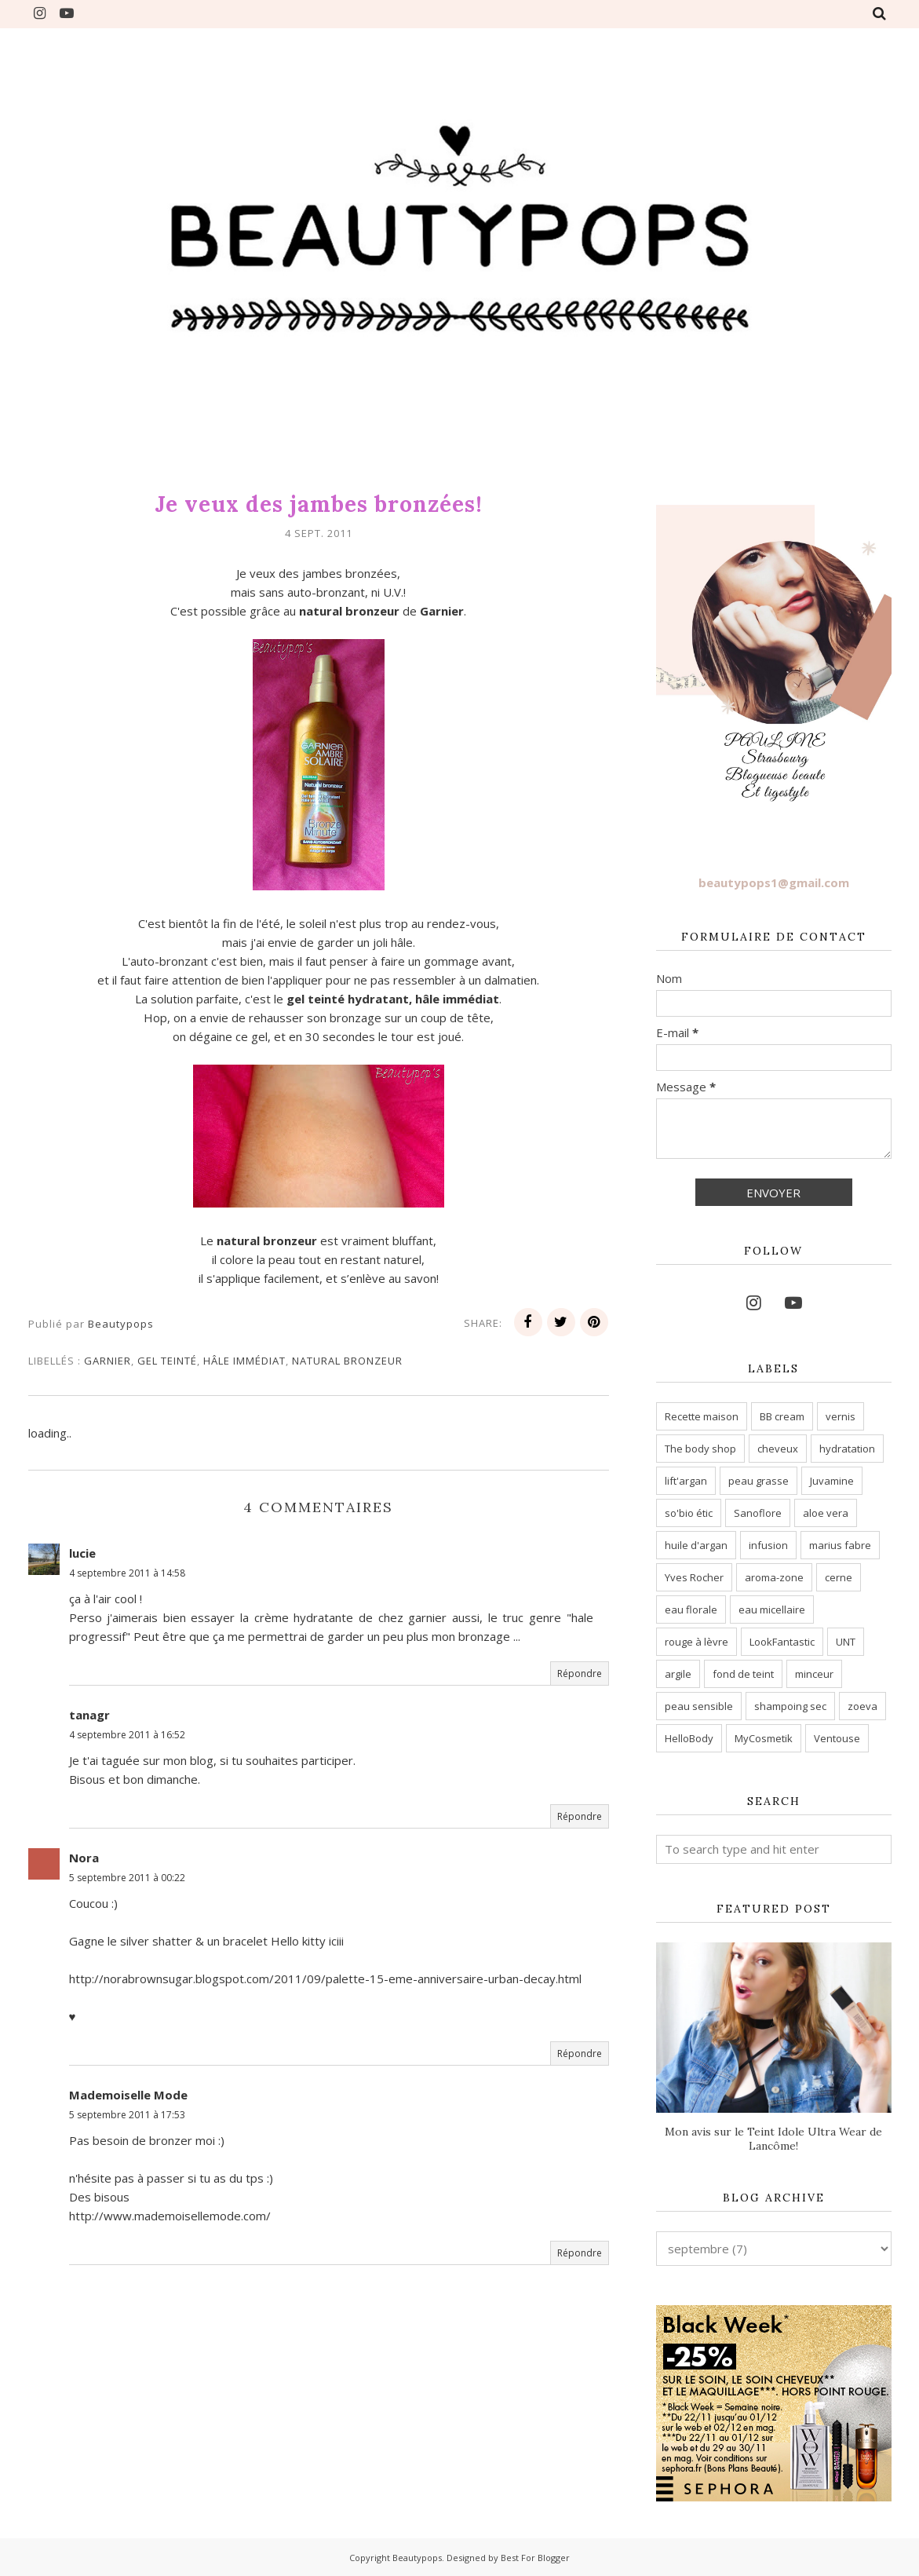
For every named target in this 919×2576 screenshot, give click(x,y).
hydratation (847, 1448)
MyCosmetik (764, 1738)
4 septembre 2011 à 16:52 (127, 1734)
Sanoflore (758, 1513)
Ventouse (837, 1738)
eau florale (691, 1609)
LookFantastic (782, 1642)
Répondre (579, 1673)
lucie (82, 1553)
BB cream (782, 1416)
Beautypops (417, 2557)
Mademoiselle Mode (128, 2095)
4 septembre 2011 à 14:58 (127, 1573)
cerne (838, 1577)
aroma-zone (774, 1577)
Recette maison (701, 1416)
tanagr (89, 1715)
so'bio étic (689, 1513)
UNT (845, 1642)
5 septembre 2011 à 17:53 (127, 2114)
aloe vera (825, 1513)
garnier (107, 1361)
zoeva (862, 1706)
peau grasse (758, 1481)
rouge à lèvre (696, 1642)
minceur (814, 1674)
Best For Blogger (535, 2557)
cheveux (777, 1448)
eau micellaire (771, 1609)
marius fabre (840, 1545)
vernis (840, 1416)
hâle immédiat (244, 1361)
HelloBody (689, 1738)
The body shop (700, 1448)
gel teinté (167, 1361)
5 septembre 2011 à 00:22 (127, 1877)
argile (678, 1674)
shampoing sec (790, 1706)
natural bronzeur (347, 1361)
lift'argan (686, 1481)
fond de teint (743, 1674)
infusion (768, 1545)
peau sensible (699, 1706)
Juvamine (832, 1481)
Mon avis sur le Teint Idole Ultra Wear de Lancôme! (773, 2139)
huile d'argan (696, 1545)
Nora (84, 1857)
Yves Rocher (694, 1577)
